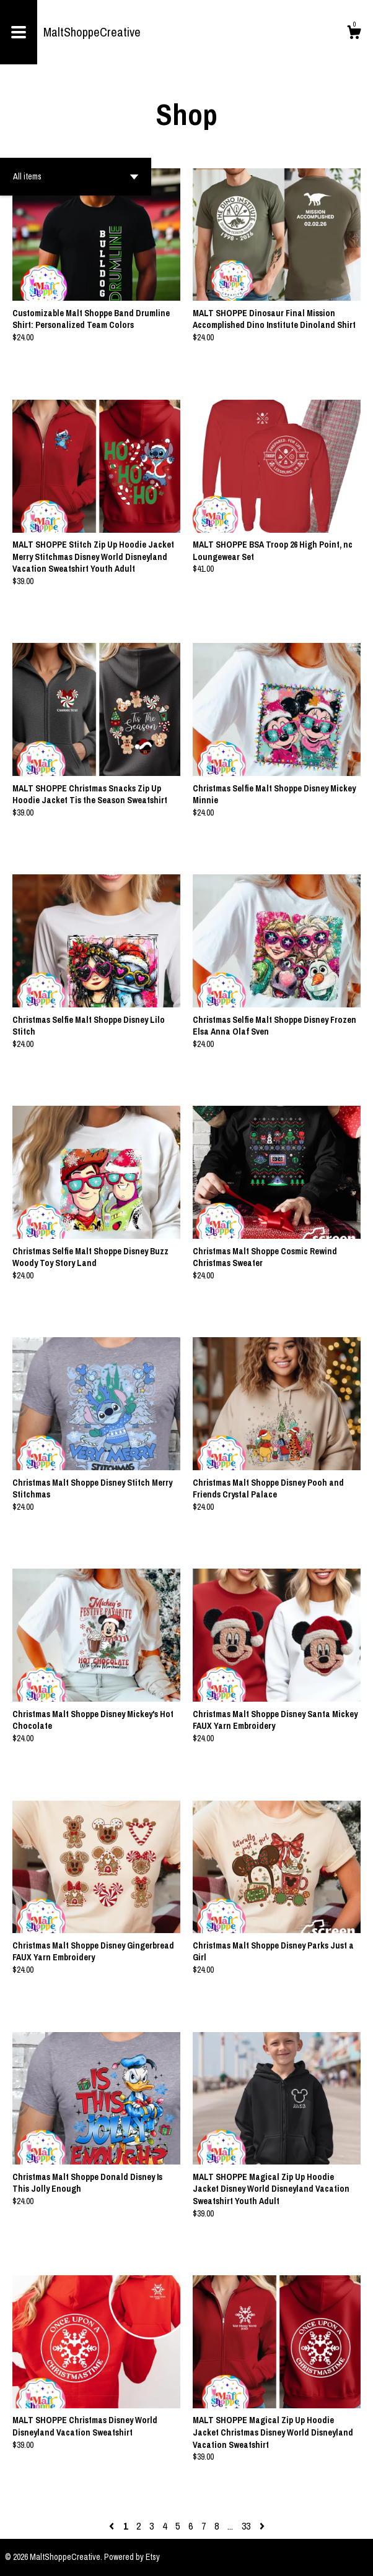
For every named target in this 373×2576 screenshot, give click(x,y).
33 (246, 2526)
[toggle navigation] (18, 32)
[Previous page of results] (112, 2526)
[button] (75, 177)
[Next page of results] (262, 2526)
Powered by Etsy (132, 2556)
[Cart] (354, 34)
